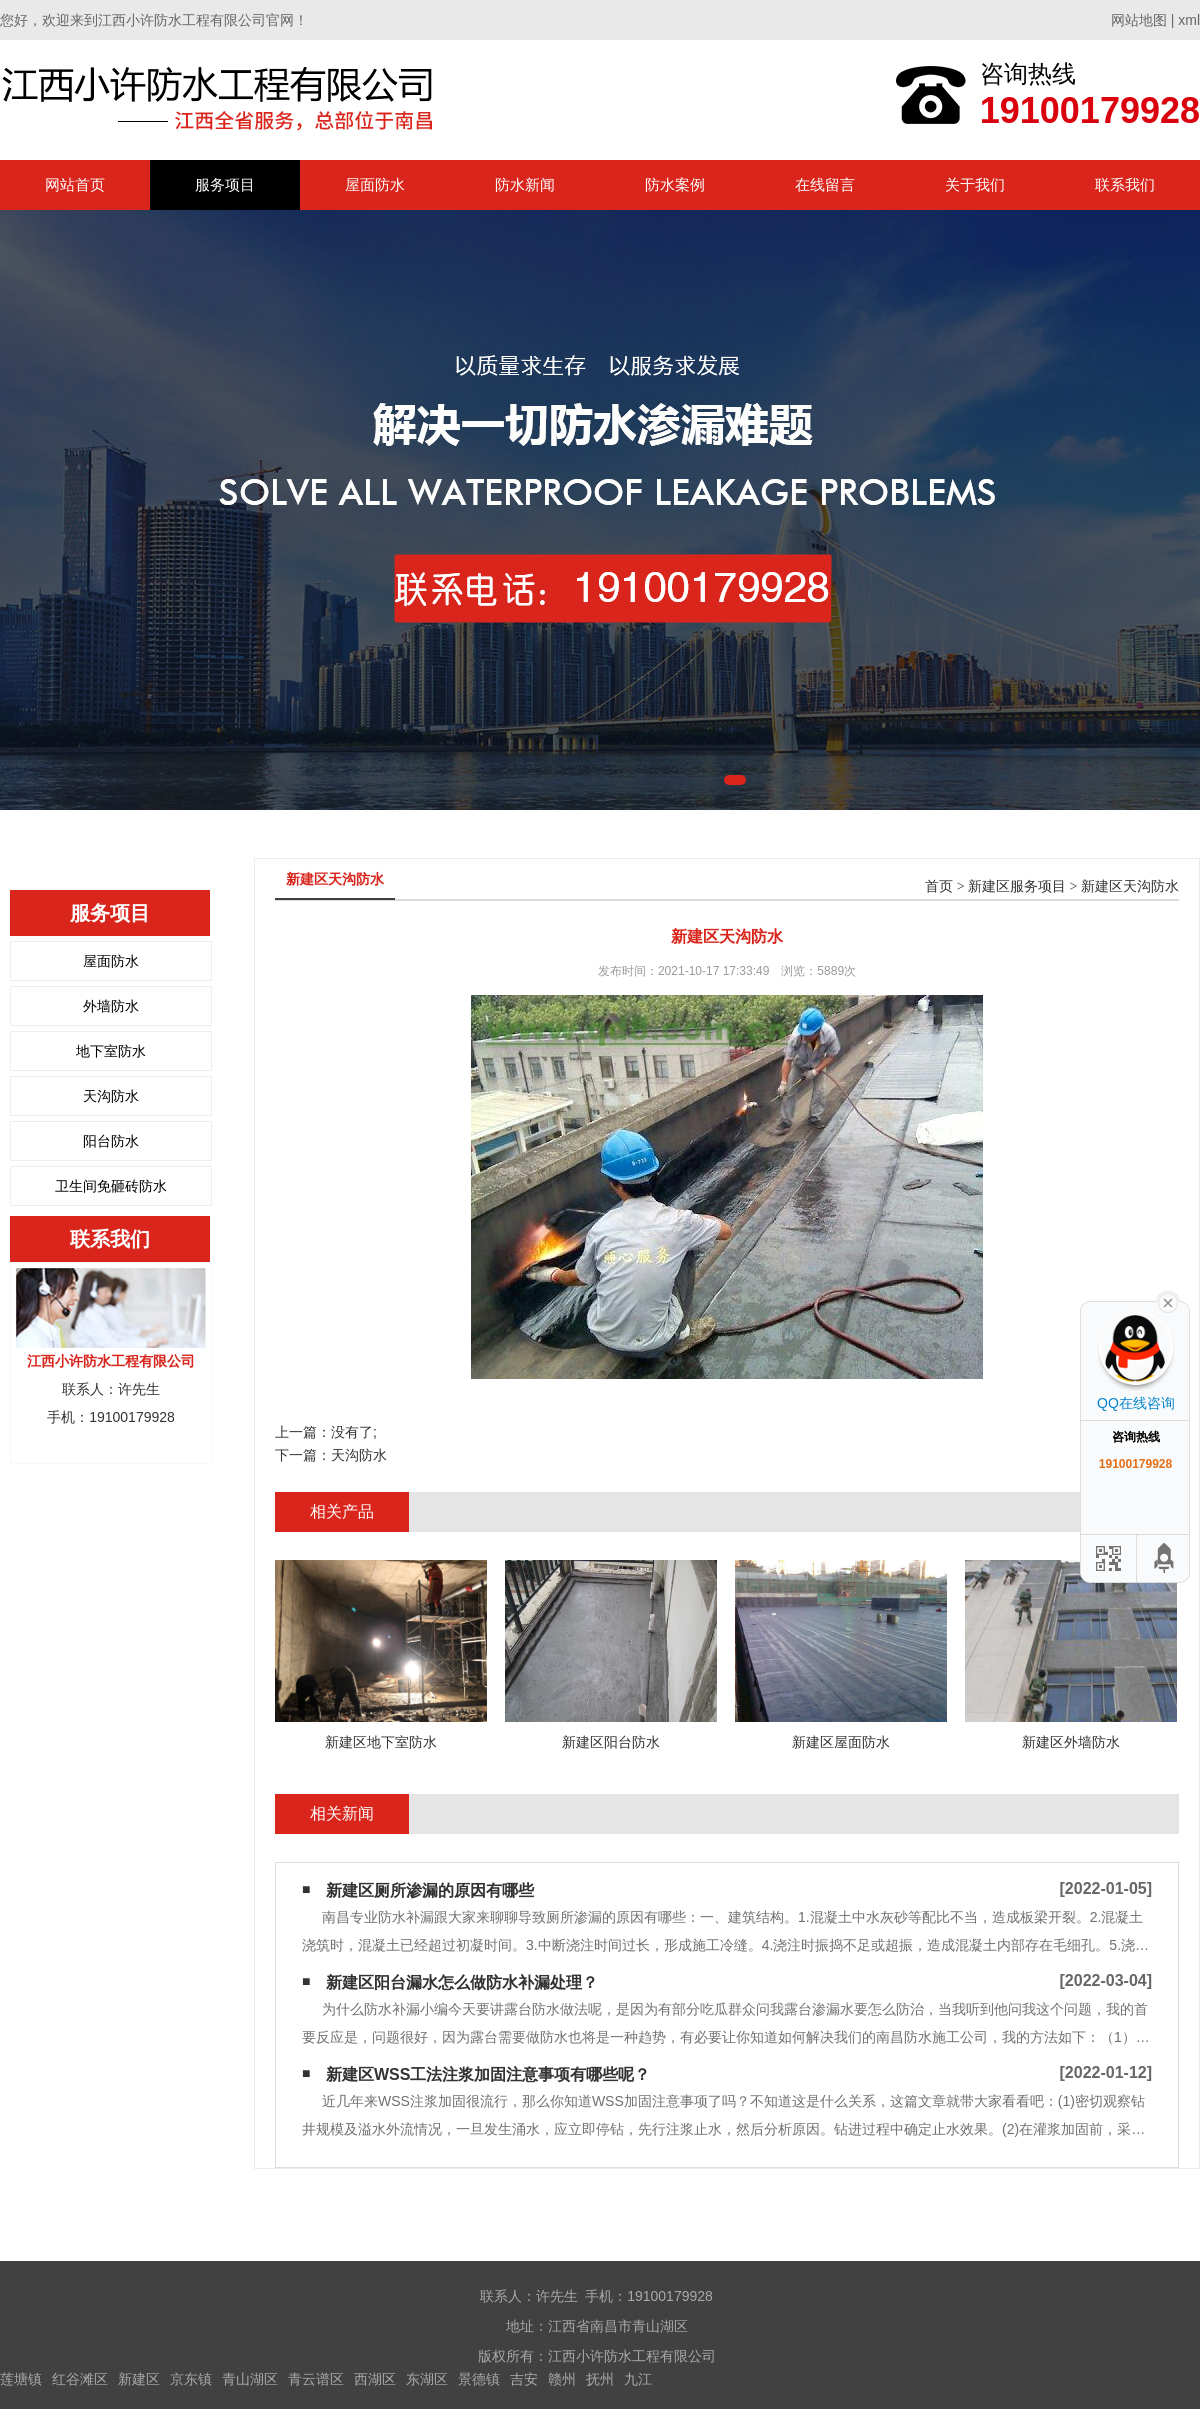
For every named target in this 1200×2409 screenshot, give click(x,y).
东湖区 (427, 2379)
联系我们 (1125, 184)
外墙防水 (111, 1006)
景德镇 (479, 2379)
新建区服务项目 (1017, 886)
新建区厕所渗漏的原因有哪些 (430, 1890)
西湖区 (375, 2379)
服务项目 (225, 184)
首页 (939, 886)
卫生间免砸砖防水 (111, 1186)
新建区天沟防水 (1130, 886)
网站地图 (1139, 20)
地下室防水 (111, 1051)
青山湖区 (250, 2379)
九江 (638, 2379)
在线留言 (825, 184)
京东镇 (191, 2379)
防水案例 (675, 184)
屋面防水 (375, 184)
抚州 (600, 2379)
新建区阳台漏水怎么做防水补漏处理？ (462, 1982)
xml (1189, 20)
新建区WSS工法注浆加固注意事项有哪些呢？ (488, 2074)
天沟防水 (111, 1096)
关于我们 (975, 184)
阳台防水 (111, 1141)
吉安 (524, 2379)
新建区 (139, 2379)
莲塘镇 (21, 2379)
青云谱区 (316, 2379)
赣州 (562, 2379)
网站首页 (75, 184)
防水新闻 (525, 184)
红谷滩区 (80, 2379)
